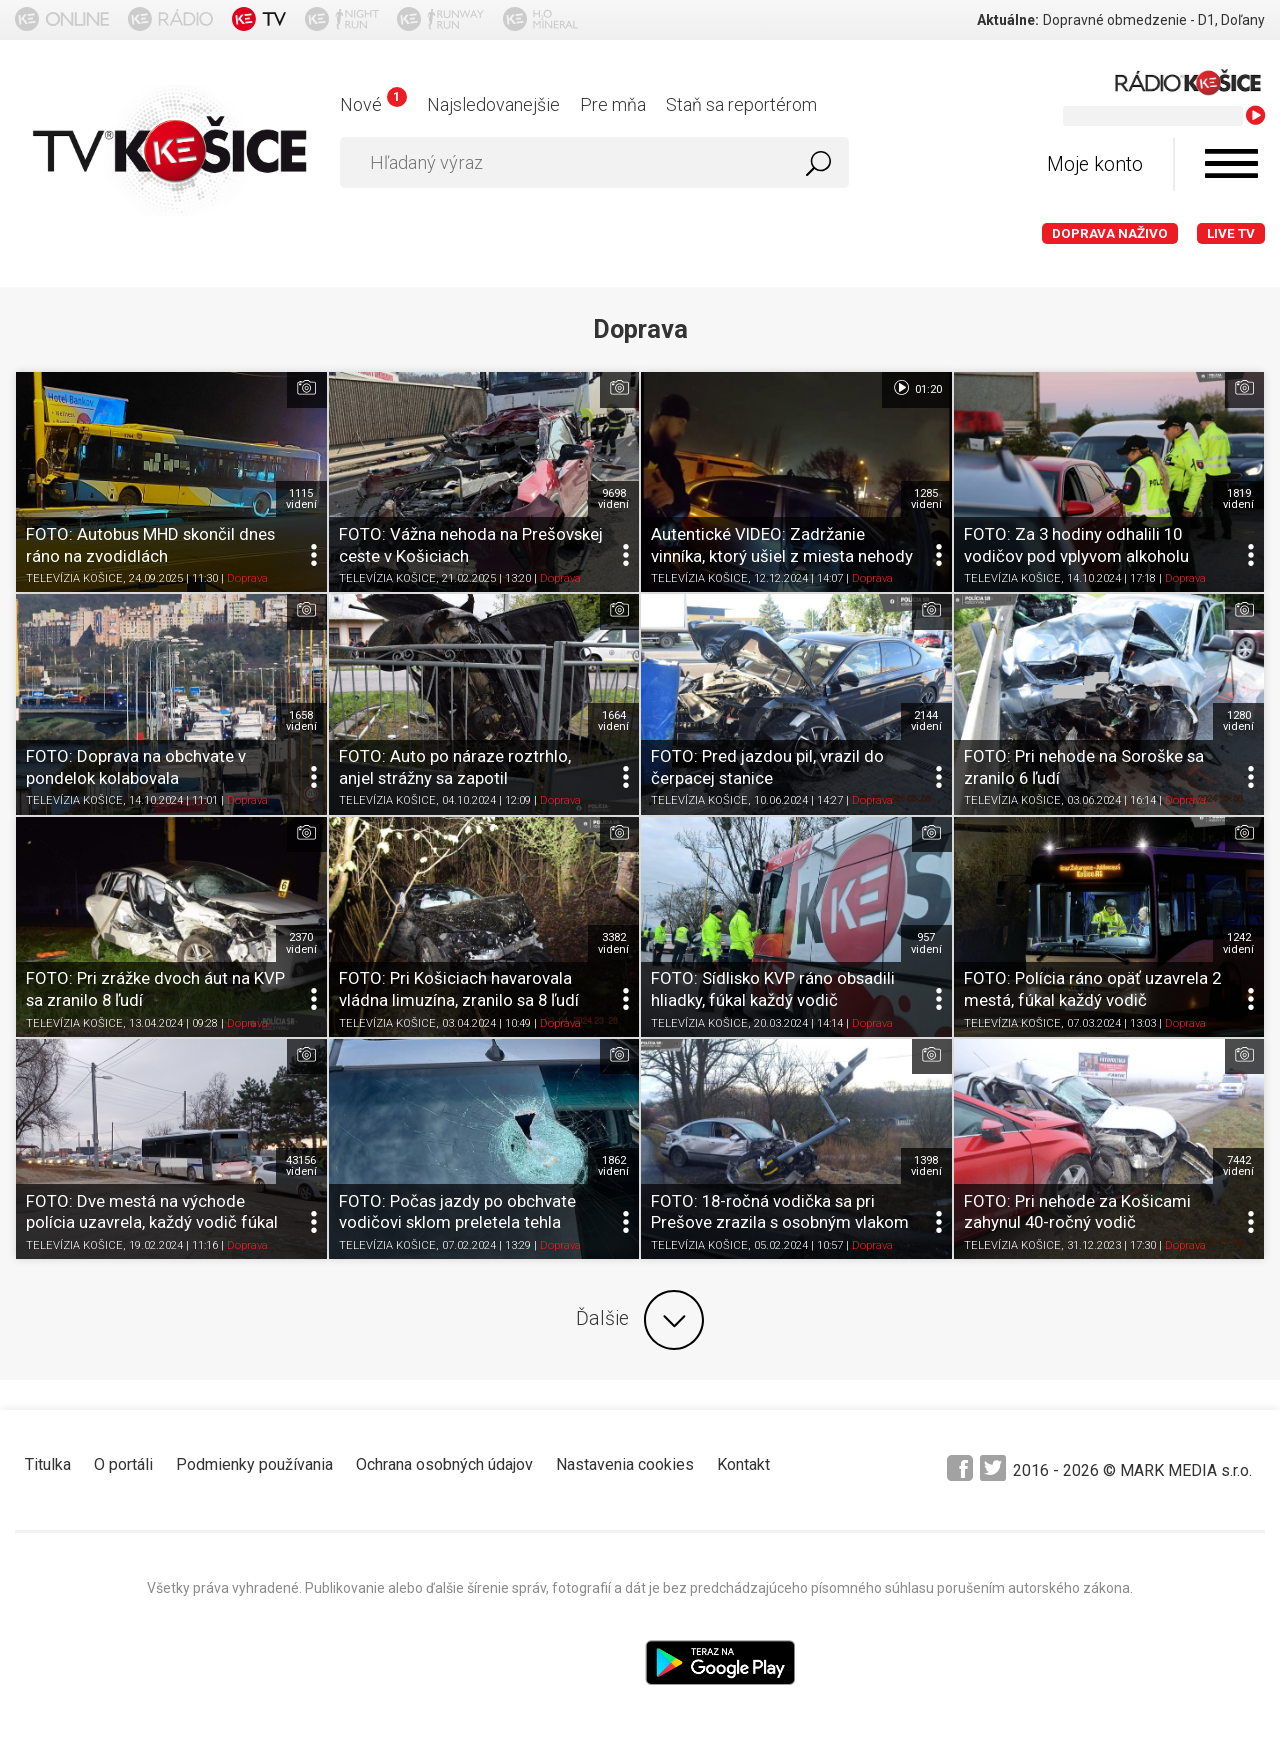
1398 (926, 1166)
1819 (1238, 499)
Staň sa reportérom (741, 104)
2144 (926, 721)
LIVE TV (1231, 233)
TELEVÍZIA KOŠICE (74, 579)
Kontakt (743, 1464)
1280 (1238, 721)
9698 (613, 499)
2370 (301, 943)
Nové (373, 104)
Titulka (48, 1464)
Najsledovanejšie (493, 104)
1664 (613, 721)
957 (926, 943)
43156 (301, 1166)
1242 (1238, 943)
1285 (926, 499)
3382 (613, 943)
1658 (301, 721)
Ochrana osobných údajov (444, 1464)
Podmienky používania (254, 1464)
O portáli (123, 1464)
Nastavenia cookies (625, 1464)
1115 (301, 499)
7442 (1238, 1166)
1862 (613, 1166)
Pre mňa (613, 104)
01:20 (916, 388)
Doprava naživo (1110, 233)
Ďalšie (640, 1320)
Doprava (247, 579)
